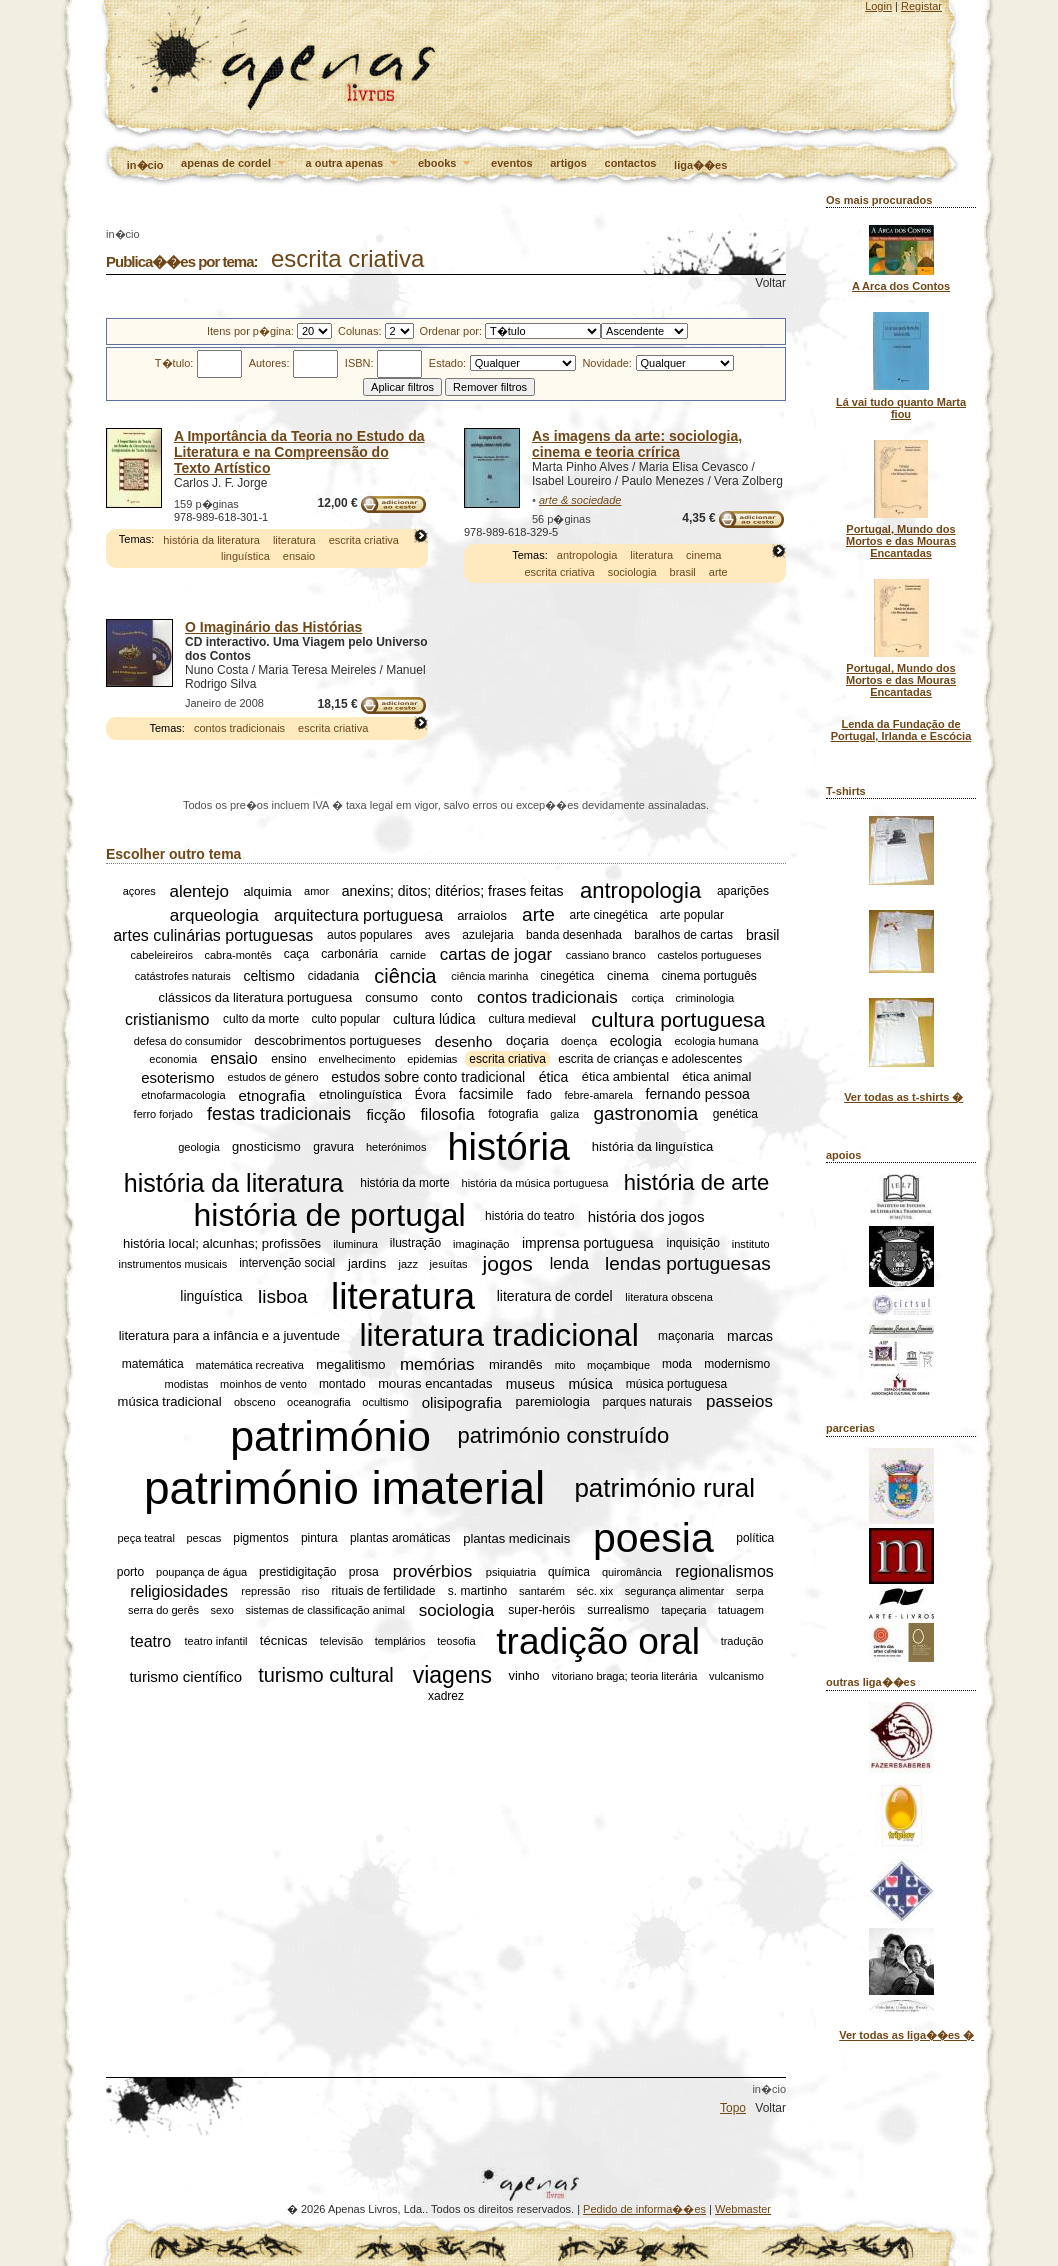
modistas (187, 1384)
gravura (333, 1147)
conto (447, 997)
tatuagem (741, 1610)
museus (530, 1384)
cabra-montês (238, 955)
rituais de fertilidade (383, 1591)
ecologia (636, 1041)
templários (400, 1641)
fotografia (513, 1114)
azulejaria (487, 936)
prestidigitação (297, 1572)
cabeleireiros (162, 955)
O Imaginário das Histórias (273, 627)
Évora (430, 1095)
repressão (265, 1591)
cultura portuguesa (678, 1019)
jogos (508, 1263)
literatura (294, 540)
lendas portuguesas (688, 1263)
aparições (743, 891)
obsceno (255, 1402)
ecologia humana (717, 1041)
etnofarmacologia (183, 1095)
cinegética (567, 976)
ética (554, 1077)
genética (735, 1114)
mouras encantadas (435, 1383)
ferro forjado (163, 1114)
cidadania (333, 976)
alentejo (199, 890)
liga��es (700, 165)
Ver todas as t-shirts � (903, 1097)
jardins (367, 1263)
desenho (464, 1040)
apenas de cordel (234, 164)
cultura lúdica (434, 1020)
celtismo (268, 976)
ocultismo (385, 1402)
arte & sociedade (580, 500)
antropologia (587, 555)
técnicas (284, 1641)
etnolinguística (360, 1094)
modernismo (737, 1365)
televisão (341, 1641)
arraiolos (482, 915)
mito (565, 1365)
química (569, 1572)
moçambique (618, 1365)
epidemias (432, 1059)
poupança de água (201, 1572)
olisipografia (462, 1401)
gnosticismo (266, 1146)
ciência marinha (489, 976)
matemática (153, 1365)
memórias (437, 1364)
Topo (733, 2108)
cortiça (648, 998)
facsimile (486, 1095)
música (590, 1384)
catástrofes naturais (183, 976)
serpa (750, 1591)
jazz (408, 1264)
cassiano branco (606, 955)
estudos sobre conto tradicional (428, 1077)
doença (579, 1041)
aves (437, 936)
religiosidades (179, 1590)
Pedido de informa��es (644, 2209)
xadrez (446, 1696)
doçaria (527, 1040)
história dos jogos (646, 1215)
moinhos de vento (263, 1384)
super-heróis (541, 1610)
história (508, 1146)
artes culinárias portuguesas (213, 935)
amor (316, 891)
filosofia (447, 1113)
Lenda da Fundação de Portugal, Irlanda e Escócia (901, 730)
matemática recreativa (250, 1365)
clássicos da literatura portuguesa (255, 997)
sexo (222, 1610)
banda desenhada (574, 936)
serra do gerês (163, 1610)
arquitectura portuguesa (358, 914)
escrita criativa (364, 540)
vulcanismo (736, 1676)
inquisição (693, 1244)
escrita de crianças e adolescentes (650, 1059)
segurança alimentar (675, 1591)
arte (718, 572)
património (330, 1436)
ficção (385, 1114)
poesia (653, 1538)
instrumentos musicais (172, 1264)
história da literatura (211, 540)
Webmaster (743, 2209)
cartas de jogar (496, 954)
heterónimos (396, 1147)
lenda (569, 1263)
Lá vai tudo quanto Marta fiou (901, 408)
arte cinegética (609, 915)
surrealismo (618, 1610)
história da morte (404, 1183)
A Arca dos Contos (901, 286)
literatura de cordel (555, 1297)
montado (342, 1384)
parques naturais (647, 1402)
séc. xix (595, 1591)
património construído (564, 1435)
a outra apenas (353, 164)
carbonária (349, 955)
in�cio (145, 165)
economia (173, 1059)
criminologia (705, 998)
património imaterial (344, 1488)
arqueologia (214, 914)
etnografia (272, 1094)
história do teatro (529, 1216)
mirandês (515, 1364)
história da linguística (652, 1146)
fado (539, 1094)
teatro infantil (216, 1641)
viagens (452, 1675)
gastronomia (645, 1113)
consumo (391, 997)
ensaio (299, 556)
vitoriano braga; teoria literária (625, 1676)
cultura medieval (532, 1020)
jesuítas (449, 1264)
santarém (542, 1591)
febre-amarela (598, 1095)
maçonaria (686, 1336)
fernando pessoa (698, 1095)
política (755, 1538)
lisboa (283, 1296)
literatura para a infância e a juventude (229, 1336)
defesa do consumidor (188, 1041)
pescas (203, 1538)
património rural (664, 1487)
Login (878, 6)
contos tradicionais (239, 728)
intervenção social (287, 1264)
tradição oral (598, 1640)
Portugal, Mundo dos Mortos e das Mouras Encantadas (901, 541)
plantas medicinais (516, 1538)
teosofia (456, 1641)
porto (130, 1572)
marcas (750, 1336)
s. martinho (477, 1591)
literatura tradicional (499, 1336)
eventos (512, 163)
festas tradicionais (279, 1114)
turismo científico (185, 1675)
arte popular (692, 915)
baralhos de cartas (683, 936)
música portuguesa (676, 1384)
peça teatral (145, 1538)
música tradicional (170, 1401)
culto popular (345, 1020)
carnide (408, 955)
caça (296, 955)
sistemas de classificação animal (325, 1610)
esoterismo (177, 1077)
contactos (631, 163)
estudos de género (273, 1077)
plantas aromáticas (400, 1538)
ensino (288, 1059)
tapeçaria (683, 1610)
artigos (568, 163)
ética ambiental (625, 1077)
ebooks (446, 164)
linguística (245, 556)
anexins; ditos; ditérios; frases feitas (453, 891)
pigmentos (260, 1538)
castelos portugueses (710, 955)
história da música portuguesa (535, 1183)
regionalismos (724, 1571)
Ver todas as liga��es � (906, 2035)
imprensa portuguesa (588, 1244)
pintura (319, 1538)
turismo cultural (326, 1675)
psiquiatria (511, 1572)
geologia (199, 1147)
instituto (751, 1244)
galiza (564, 1114)
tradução (742, 1641)
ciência (405, 976)
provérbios (432, 1571)
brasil (683, 572)
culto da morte (261, 1020)
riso (311, 1591)
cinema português (708, 976)
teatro (150, 1640)
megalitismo (350, 1364)
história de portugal (330, 1215)
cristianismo (167, 1019)
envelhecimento (357, 1059)
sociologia (632, 572)
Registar (921, 6)
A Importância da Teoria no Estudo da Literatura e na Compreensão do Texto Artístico (299, 452)
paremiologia (552, 1401)
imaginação (481, 1244)
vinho (523, 1675)
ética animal (716, 1077)
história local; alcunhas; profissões (222, 1243)
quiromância (632, 1572)
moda (677, 1365)
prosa (364, 1572)
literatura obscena (668, 1297)
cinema (703, 555)
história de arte (697, 1182)
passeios (739, 1401)
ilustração (415, 1244)
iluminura (355, 1244)
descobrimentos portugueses (337, 1040)
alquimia (267, 891)
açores (139, 891)
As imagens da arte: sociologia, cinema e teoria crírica (637, 444)
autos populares (369, 936)
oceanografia (319, 1402)
